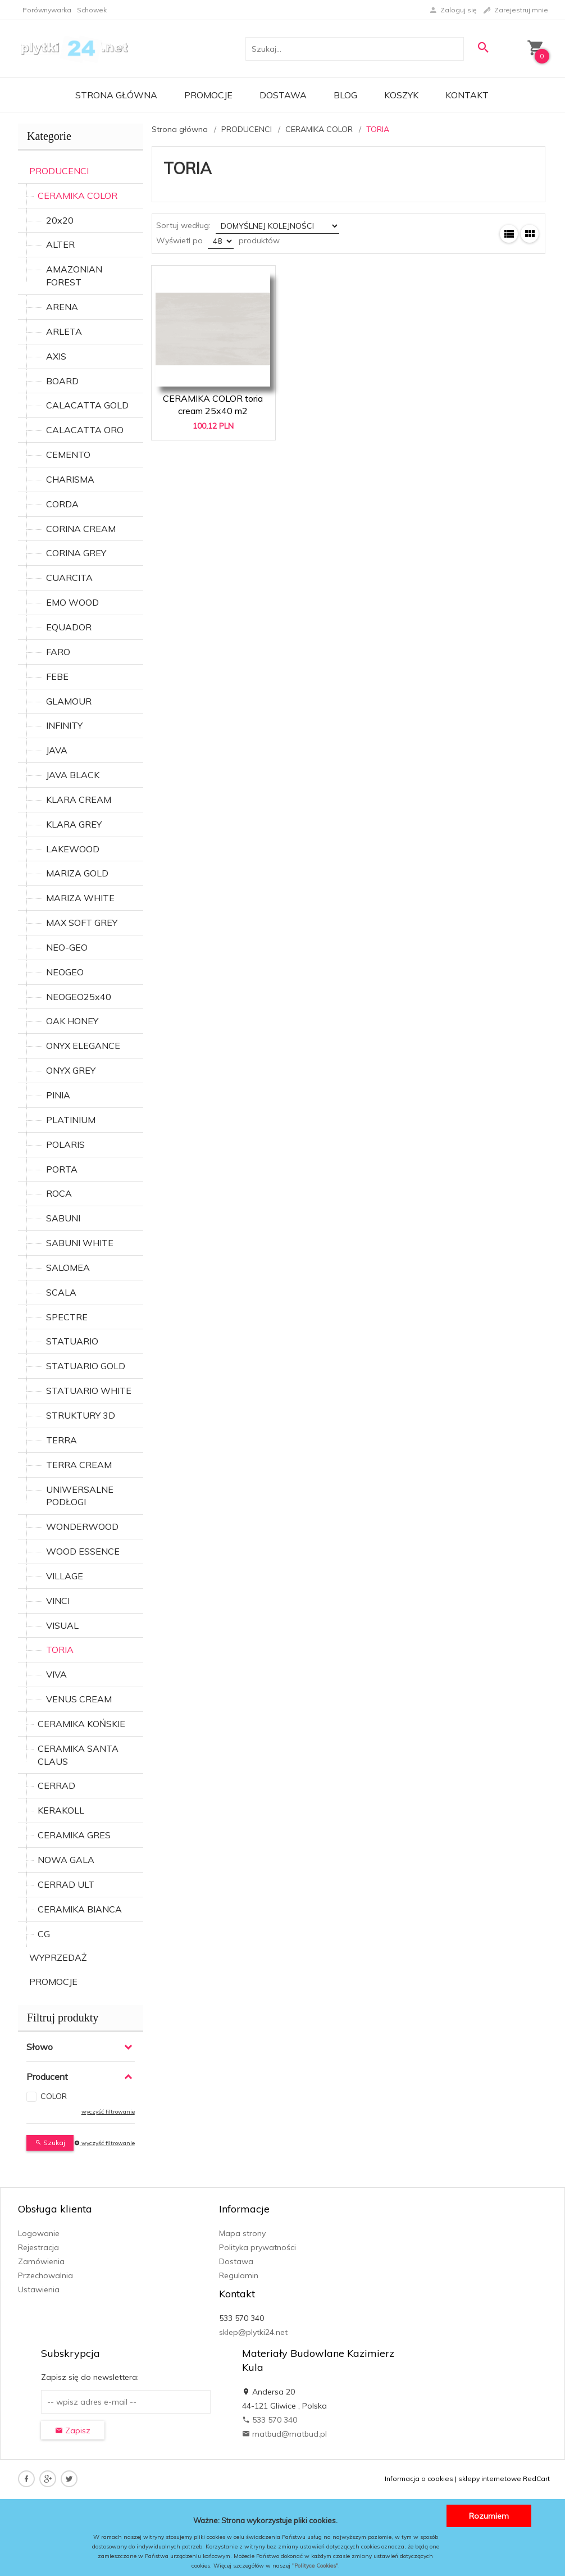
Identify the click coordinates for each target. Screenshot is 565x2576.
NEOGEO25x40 (78, 996)
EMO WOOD (72, 602)
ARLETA (64, 331)
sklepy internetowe (489, 2478)
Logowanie (39, 2233)
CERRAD (56, 1785)
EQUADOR (69, 627)
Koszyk (401, 95)
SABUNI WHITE (79, 1242)
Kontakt (467, 95)
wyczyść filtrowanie (108, 2111)
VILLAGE (64, 1576)
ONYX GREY (70, 1070)
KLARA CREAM (78, 799)
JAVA (56, 750)
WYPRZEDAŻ (58, 1957)
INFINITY (64, 725)
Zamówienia (41, 2261)
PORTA (62, 1169)
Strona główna (116, 95)
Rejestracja (38, 2247)
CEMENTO (68, 454)
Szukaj (50, 2142)
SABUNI (63, 1218)
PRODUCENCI (59, 170)
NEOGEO (65, 972)
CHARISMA (70, 479)
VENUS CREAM (79, 1699)
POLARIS (65, 1144)
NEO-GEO (67, 947)
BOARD (62, 381)
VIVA (56, 1674)
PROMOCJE (53, 1981)
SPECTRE (67, 1317)
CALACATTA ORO (85, 429)
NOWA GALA (66, 1859)
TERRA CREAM (79, 1464)
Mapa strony (242, 2233)
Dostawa (283, 95)
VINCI (58, 1600)
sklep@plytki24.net (253, 2332)
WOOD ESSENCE (83, 1551)
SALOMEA (68, 1267)
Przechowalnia (45, 2275)
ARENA (62, 306)
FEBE (57, 676)
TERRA (61, 1440)
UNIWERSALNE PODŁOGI (79, 1496)
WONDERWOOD (82, 1526)
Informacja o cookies (419, 2478)
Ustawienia (39, 2289)
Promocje (208, 95)
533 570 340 (269, 2420)
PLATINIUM (70, 1119)
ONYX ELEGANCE (83, 1045)
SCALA (61, 1292)
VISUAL (62, 1625)
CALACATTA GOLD (87, 405)
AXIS (56, 356)
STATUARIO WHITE (88, 1390)
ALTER (60, 244)
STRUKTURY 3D (80, 1415)
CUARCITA (69, 577)
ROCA (59, 1193)
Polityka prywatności (257, 2247)
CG (44, 1933)
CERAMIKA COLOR (77, 195)
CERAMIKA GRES (74, 1835)
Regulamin (238, 2275)
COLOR (53, 2096)
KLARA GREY (74, 824)
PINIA (58, 1095)
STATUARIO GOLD (85, 1365)
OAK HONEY (72, 1020)
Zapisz (72, 2430)
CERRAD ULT (66, 1884)
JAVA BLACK (72, 774)
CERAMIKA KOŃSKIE (81, 1723)
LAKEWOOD (72, 849)
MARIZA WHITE (80, 897)
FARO (58, 651)
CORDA (62, 504)
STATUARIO (72, 1341)
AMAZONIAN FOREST (74, 275)
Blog (345, 95)
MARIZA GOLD (77, 873)
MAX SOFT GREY (81, 922)
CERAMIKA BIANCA (80, 1909)
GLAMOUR (69, 701)
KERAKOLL (61, 1810)
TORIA (60, 1649)
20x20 (60, 220)
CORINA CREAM (81, 528)
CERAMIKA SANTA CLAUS (78, 1755)
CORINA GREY (76, 552)
